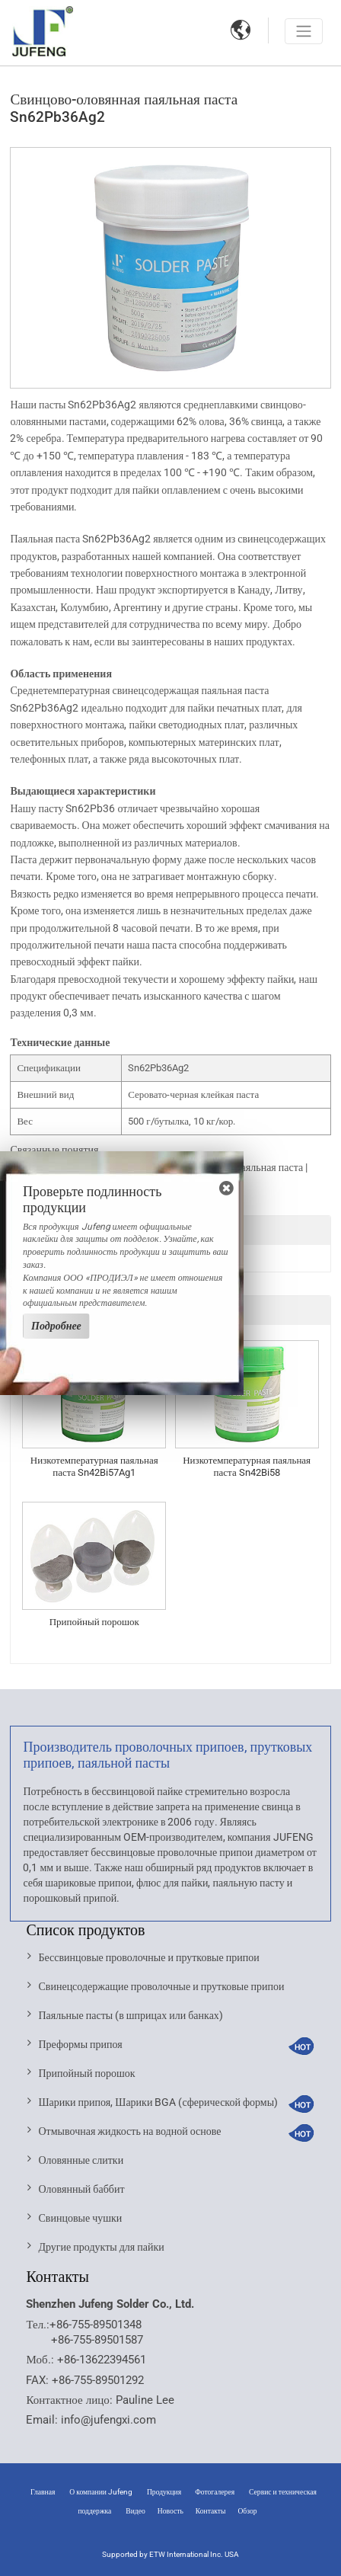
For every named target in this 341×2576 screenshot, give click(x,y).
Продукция (165, 2492)
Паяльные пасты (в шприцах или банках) (130, 2015)
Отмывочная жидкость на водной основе (129, 2131)
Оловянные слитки (80, 2160)
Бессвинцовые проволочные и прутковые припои (148, 1957)
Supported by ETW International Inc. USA (170, 2554)
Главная (42, 2492)
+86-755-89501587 (97, 2340)
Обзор (247, 2511)
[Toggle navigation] (304, 31)
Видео (135, 2511)
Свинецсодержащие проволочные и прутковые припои (161, 1986)
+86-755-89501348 (95, 2324)
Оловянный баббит (81, 2189)
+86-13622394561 (101, 2359)
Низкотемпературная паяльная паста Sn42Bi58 (247, 1466)
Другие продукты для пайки (101, 2247)
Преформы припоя (80, 2044)
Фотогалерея (214, 2492)
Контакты (57, 2276)
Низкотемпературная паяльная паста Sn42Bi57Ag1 (94, 1466)
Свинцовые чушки (80, 2218)
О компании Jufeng (100, 2492)
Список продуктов (85, 1930)
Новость (170, 2511)
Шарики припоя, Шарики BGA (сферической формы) (158, 2102)
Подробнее (56, 1326)
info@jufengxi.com (108, 2420)
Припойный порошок (94, 1621)
